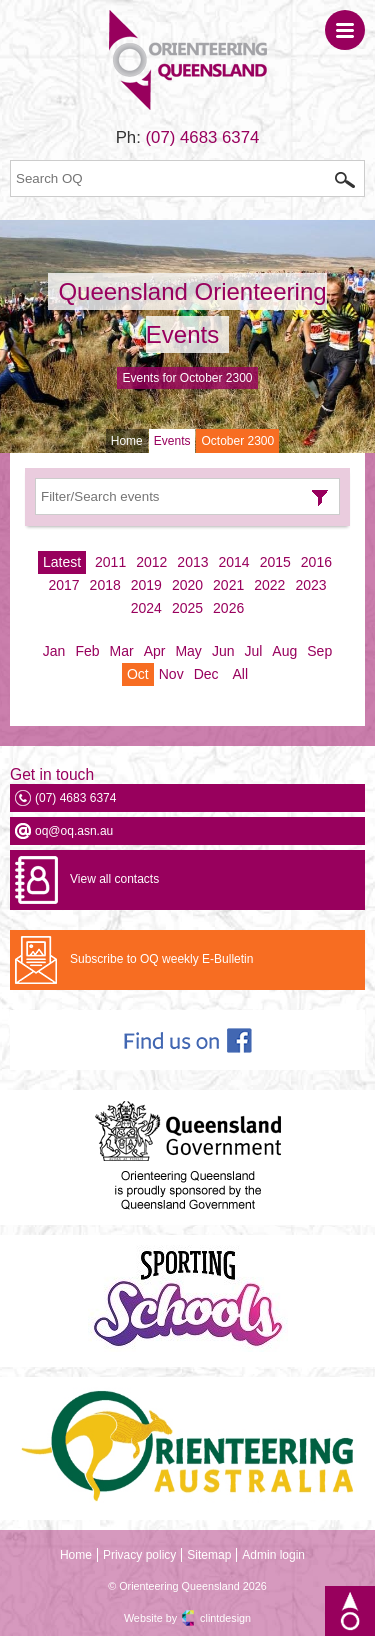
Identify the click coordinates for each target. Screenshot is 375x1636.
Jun (223, 651)
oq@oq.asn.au (74, 831)
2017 (63, 585)
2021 (228, 585)
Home (127, 441)
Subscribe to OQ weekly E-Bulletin (161, 959)
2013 (192, 562)
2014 (234, 562)
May (188, 651)
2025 (187, 608)
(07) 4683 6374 (203, 137)
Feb (87, 651)
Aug (284, 651)
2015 (275, 562)
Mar (122, 651)
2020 (187, 585)
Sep (319, 651)
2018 (105, 585)
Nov (171, 674)
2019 (146, 585)
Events (172, 441)
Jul (253, 651)
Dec (206, 674)
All (240, 674)
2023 (310, 585)
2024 (146, 608)
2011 (110, 562)
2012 (151, 562)
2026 (228, 608)
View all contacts (114, 879)
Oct (138, 674)
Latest (62, 562)
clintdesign (225, 1618)
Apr (155, 651)
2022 (269, 585)
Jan (54, 651)
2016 (316, 562)
